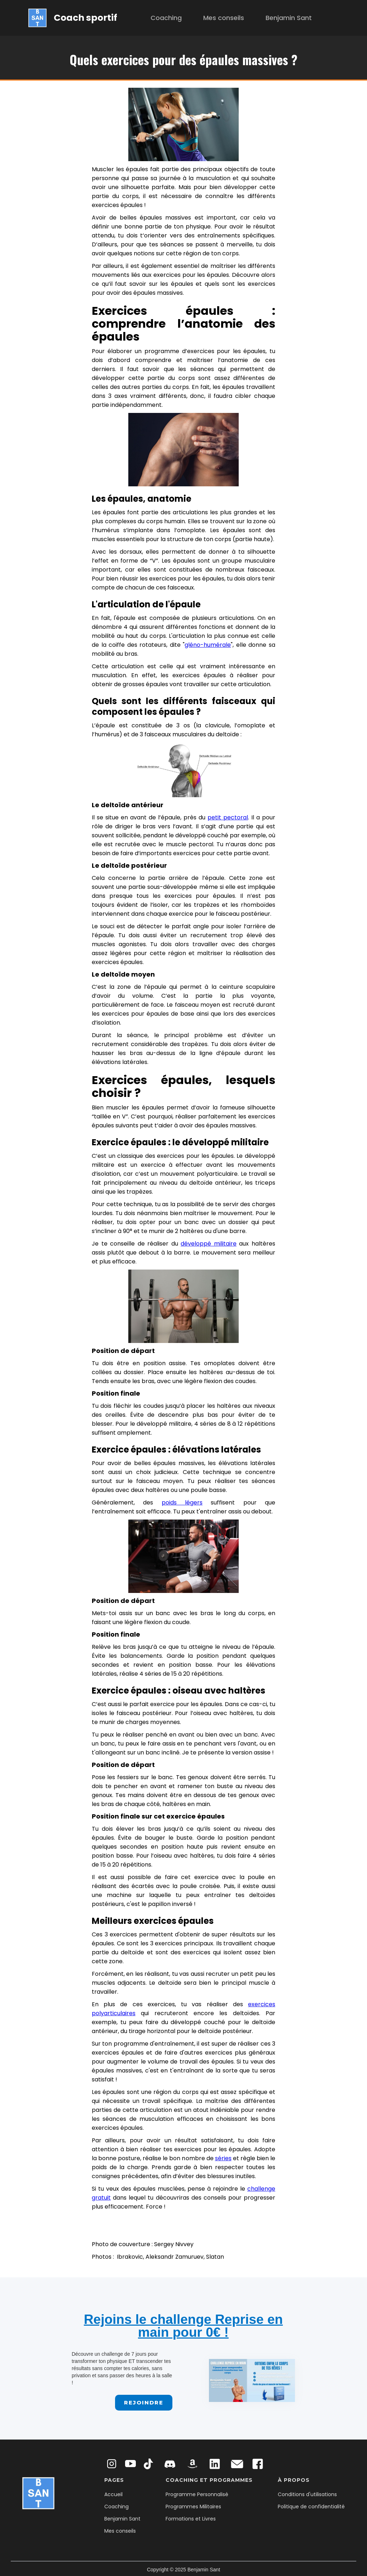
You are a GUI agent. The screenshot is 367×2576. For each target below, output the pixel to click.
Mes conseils (223, 17)
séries (223, 2158)
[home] (72, 18)
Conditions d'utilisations (307, 2494)
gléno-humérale (208, 645)
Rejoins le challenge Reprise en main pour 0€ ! (183, 2326)
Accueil (113, 2494)
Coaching (166, 17)
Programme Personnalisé (197, 2494)
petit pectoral (228, 817)
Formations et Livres (191, 2519)
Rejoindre (143, 2402)
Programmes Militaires (193, 2506)
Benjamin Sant (289, 17)
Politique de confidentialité (311, 2506)
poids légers (182, 1502)
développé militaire (209, 1243)
